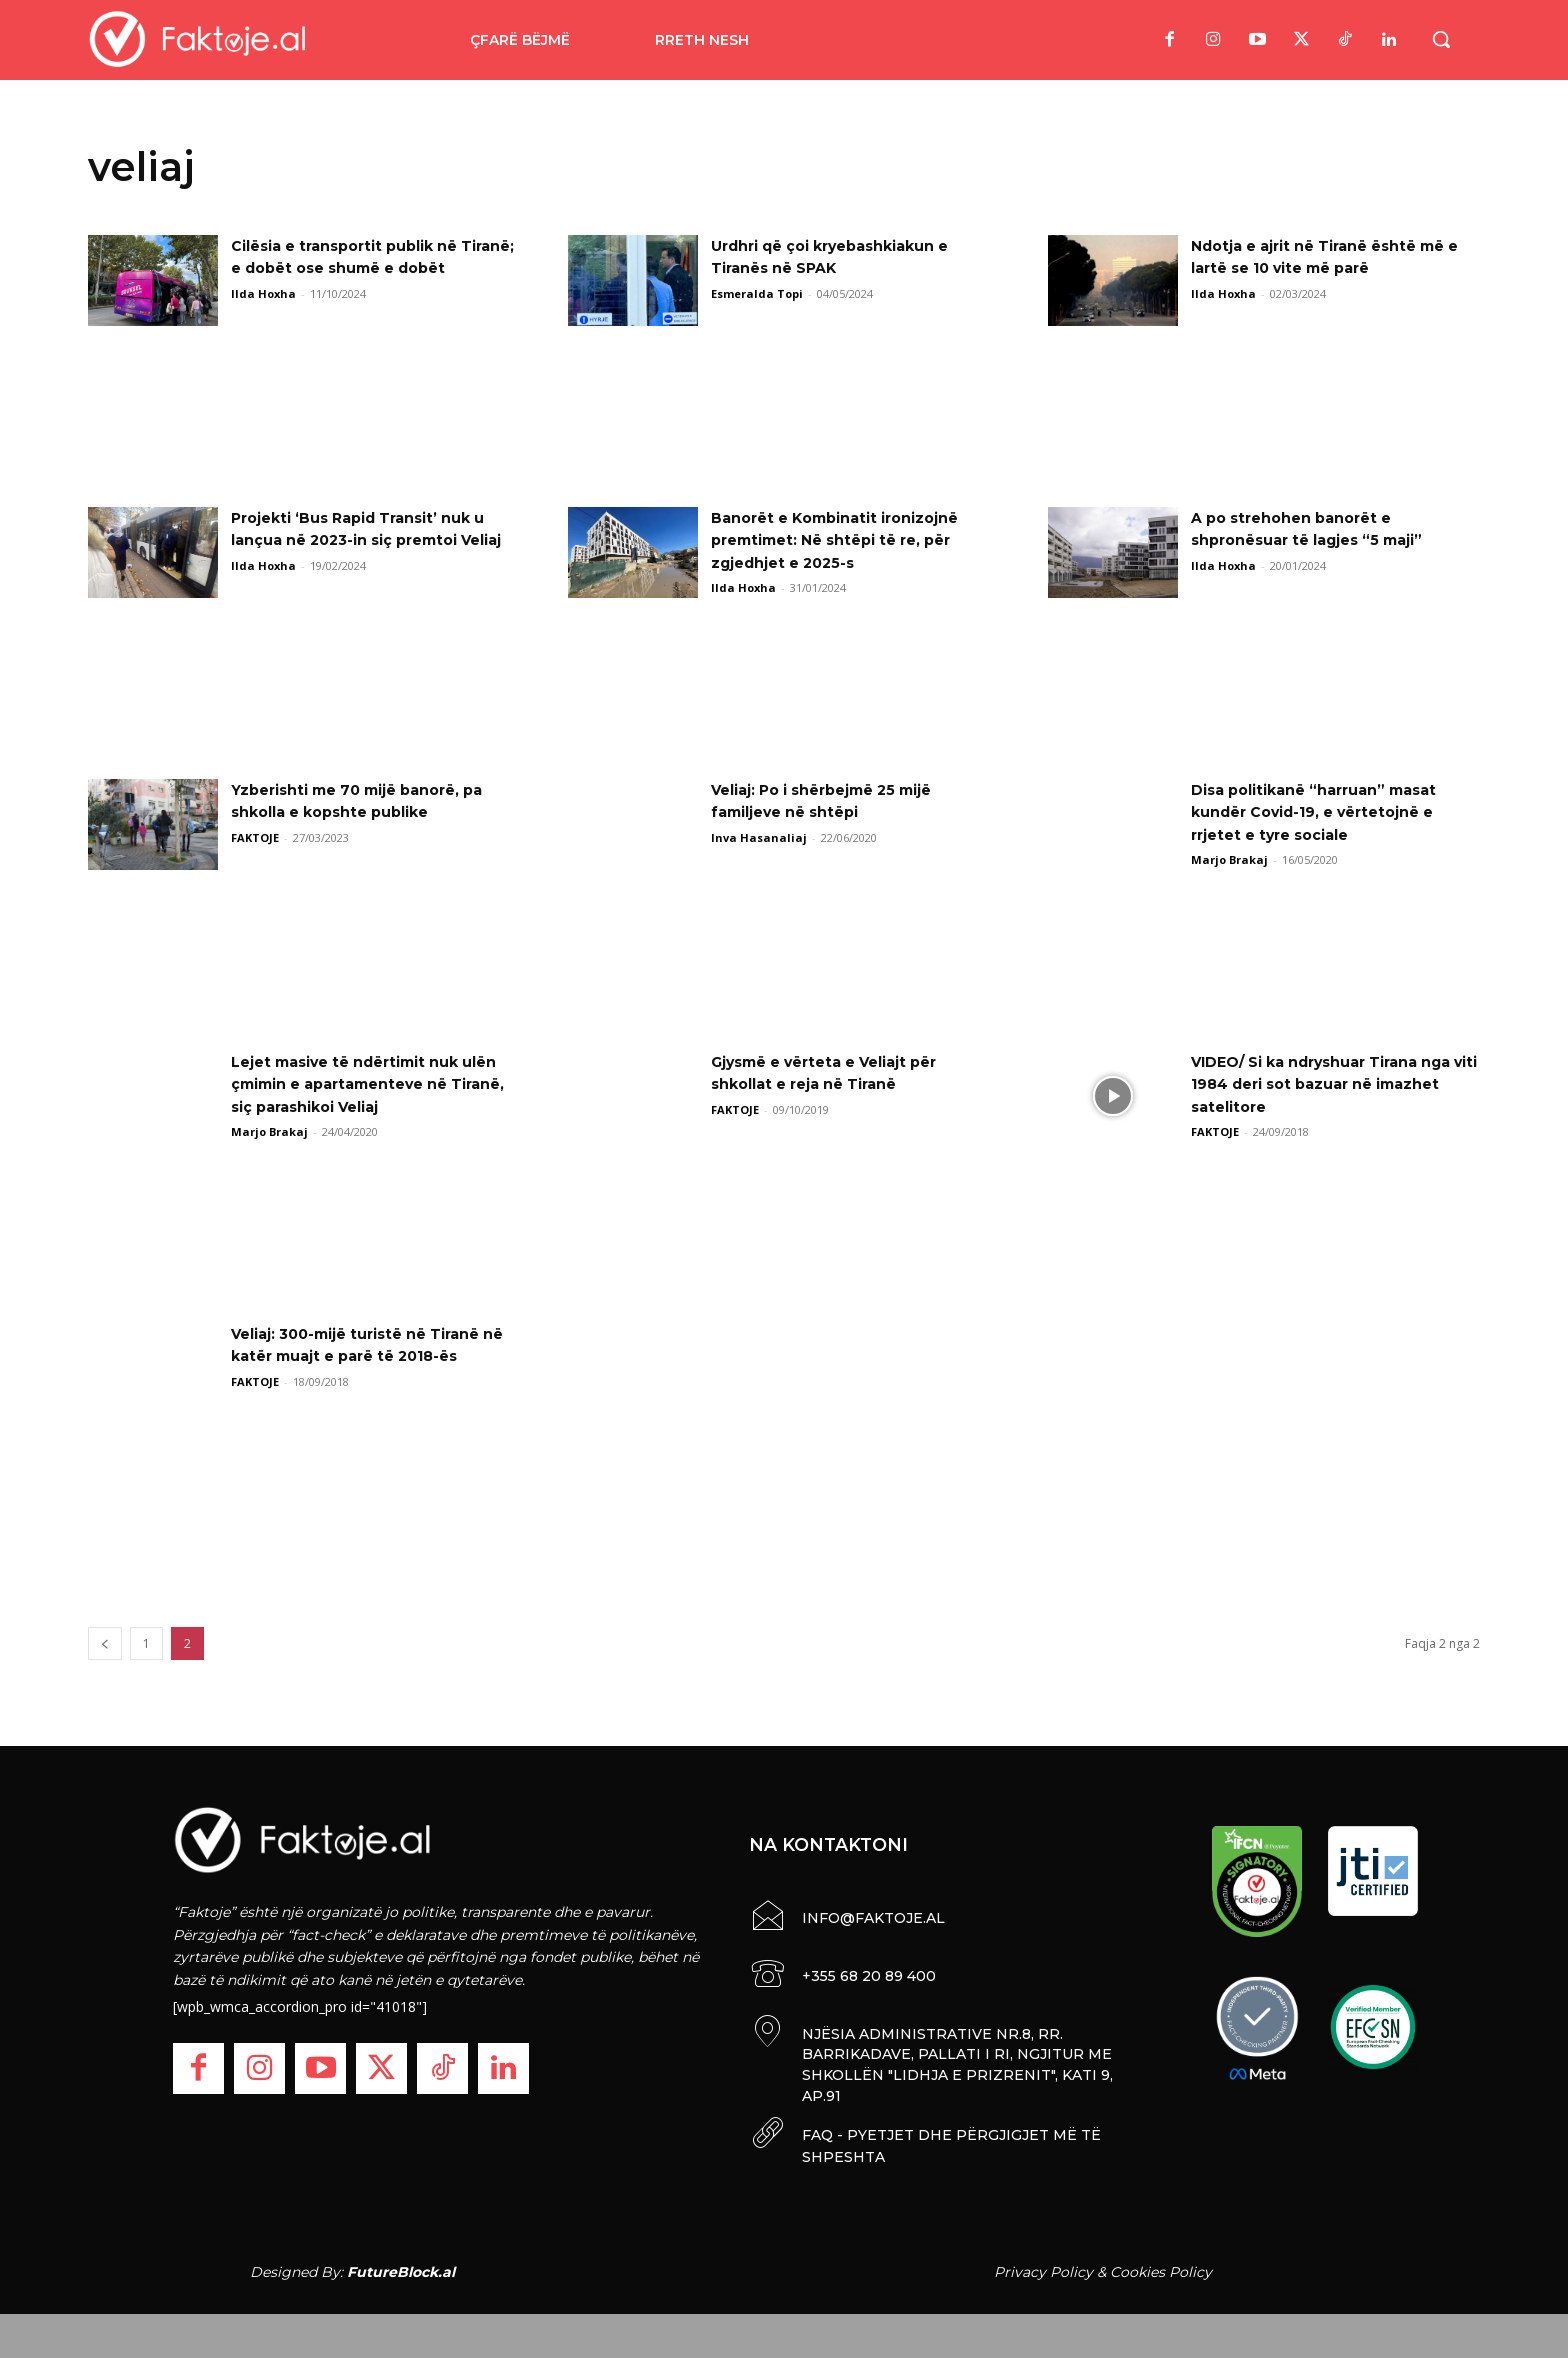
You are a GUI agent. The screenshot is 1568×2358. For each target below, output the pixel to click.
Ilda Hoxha (263, 315)
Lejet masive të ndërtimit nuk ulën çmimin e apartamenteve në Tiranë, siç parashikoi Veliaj (375, 1084)
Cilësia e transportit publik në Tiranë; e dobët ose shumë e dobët (358, 268)
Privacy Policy (1043, 2266)
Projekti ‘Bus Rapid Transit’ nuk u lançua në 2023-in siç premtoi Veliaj (373, 540)
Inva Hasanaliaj (759, 837)
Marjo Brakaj (1229, 859)
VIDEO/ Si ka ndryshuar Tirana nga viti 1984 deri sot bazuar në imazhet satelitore (1328, 1084)
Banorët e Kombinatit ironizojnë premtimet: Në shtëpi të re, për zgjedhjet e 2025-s (850, 540)
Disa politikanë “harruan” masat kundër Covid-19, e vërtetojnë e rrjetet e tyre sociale (1328, 812)
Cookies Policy (1161, 2266)
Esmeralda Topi (757, 293)
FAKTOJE (255, 837)
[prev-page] (105, 1643)
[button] (1441, 39)
